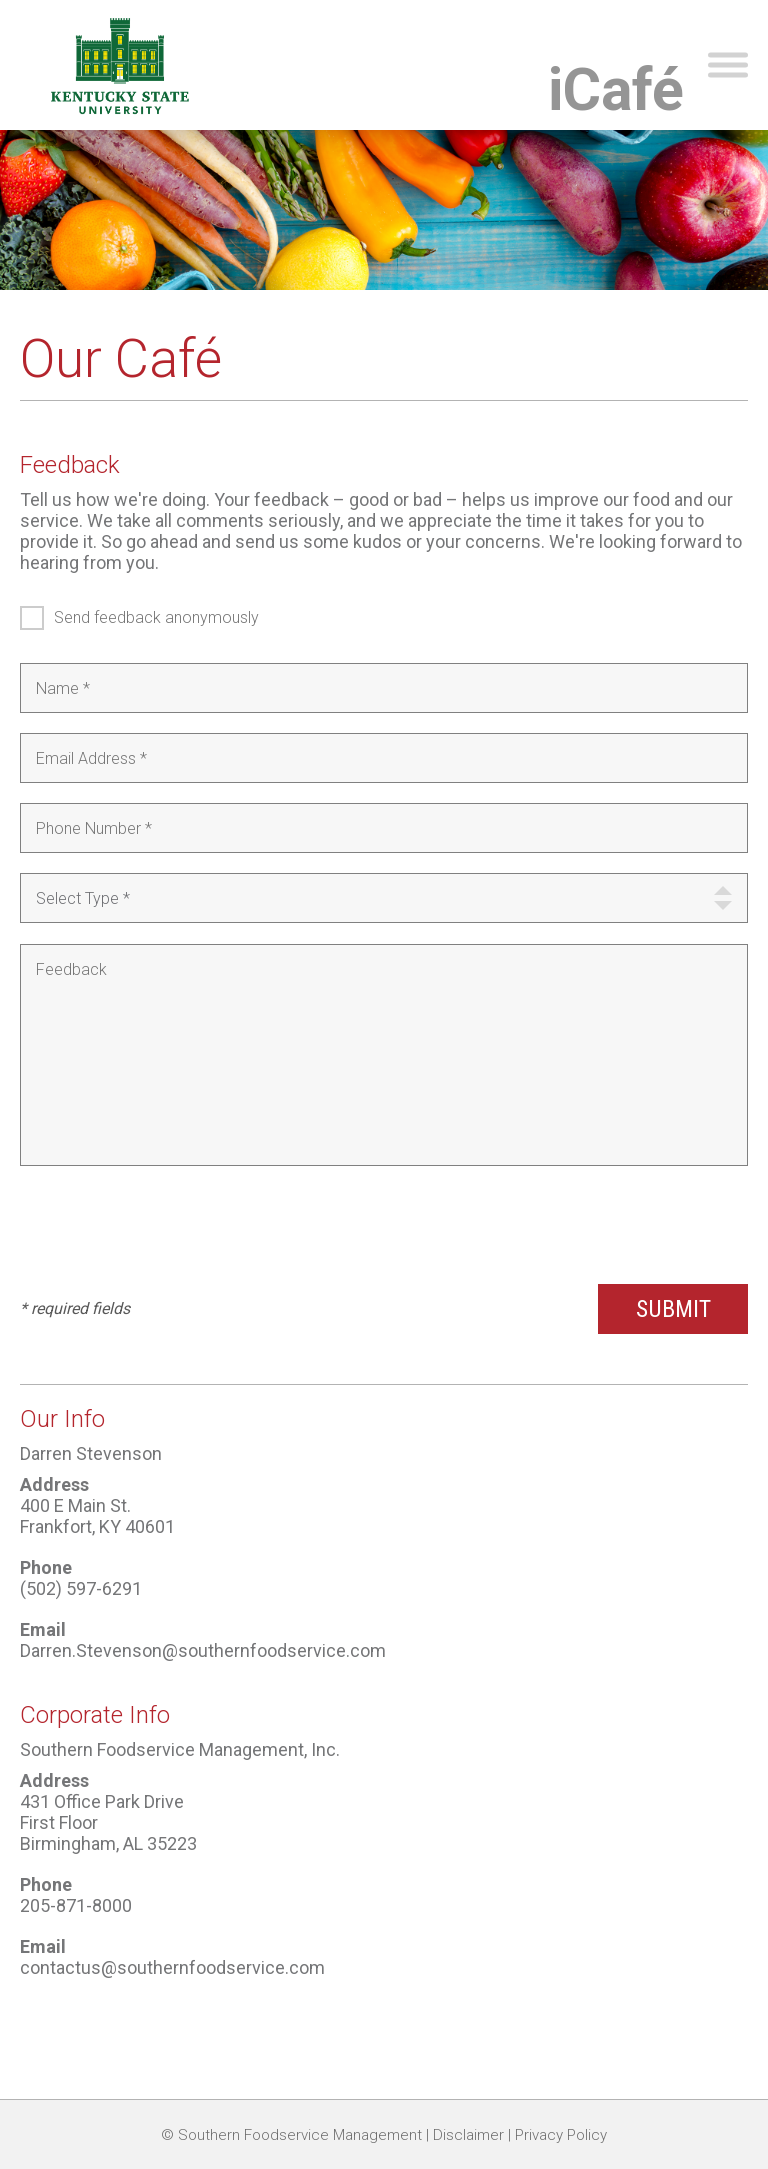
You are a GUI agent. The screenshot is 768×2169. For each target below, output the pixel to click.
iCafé (616, 89)
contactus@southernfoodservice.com (172, 1967)
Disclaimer (468, 2135)
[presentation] (172, 1225)
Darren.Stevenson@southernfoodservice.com (203, 1650)
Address (54, 1484)
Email (43, 1629)
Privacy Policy (561, 2135)
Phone (46, 1567)
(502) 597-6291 (81, 1588)
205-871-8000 (76, 1905)
